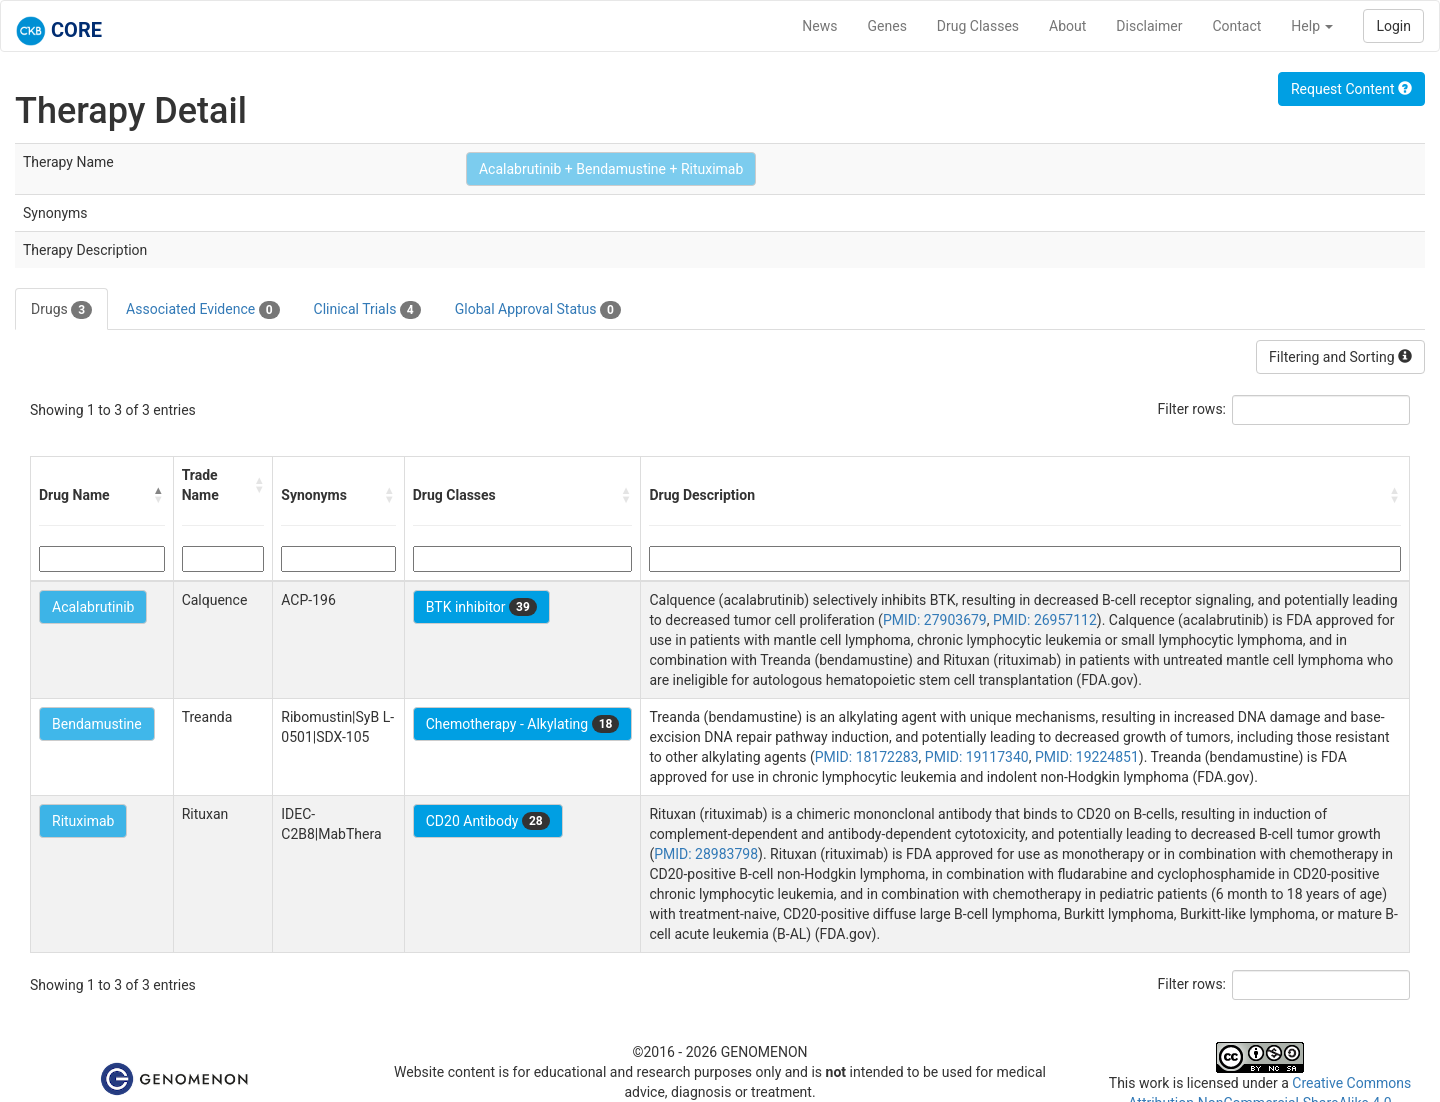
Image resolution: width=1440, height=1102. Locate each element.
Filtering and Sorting (1340, 357)
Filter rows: (1192, 409)
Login (1393, 26)
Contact (1236, 26)
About (1067, 26)
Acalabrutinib (93, 607)
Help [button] (1312, 26)
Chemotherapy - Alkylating (523, 724)
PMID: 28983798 (706, 854)
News (819, 26)
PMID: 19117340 (977, 757)
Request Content (1351, 89)
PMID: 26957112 (1045, 620)
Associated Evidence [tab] (202, 310)
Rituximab (83, 821)
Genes (887, 26)
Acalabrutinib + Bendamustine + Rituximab (611, 169)
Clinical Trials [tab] (367, 310)
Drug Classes (978, 26)
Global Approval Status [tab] (538, 310)
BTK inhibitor (481, 607)
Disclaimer (1149, 26)
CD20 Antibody (488, 821)
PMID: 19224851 (1087, 757)
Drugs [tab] (61, 310)
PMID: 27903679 (935, 620)
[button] (159, 495)
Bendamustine (97, 724)
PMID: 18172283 (867, 757)
